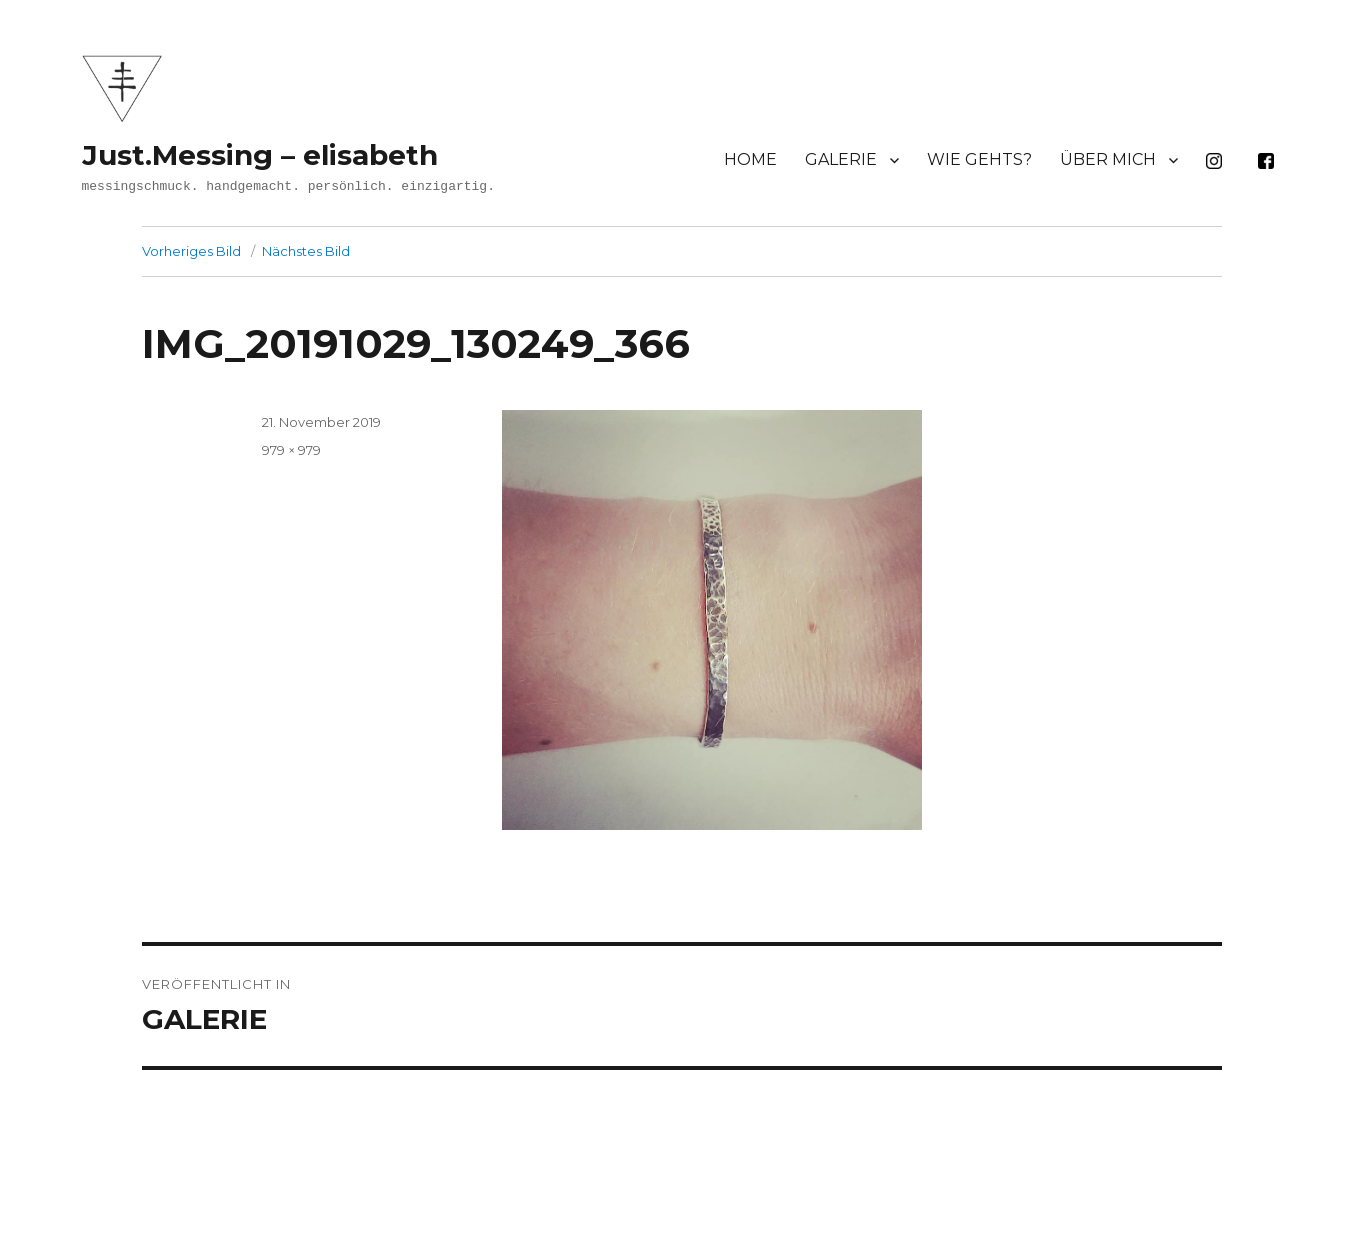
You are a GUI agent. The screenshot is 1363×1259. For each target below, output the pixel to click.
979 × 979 (291, 450)
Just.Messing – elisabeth (260, 155)
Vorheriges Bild (191, 251)
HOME (750, 159)
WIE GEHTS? (979, 159)
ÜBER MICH (1108, 159)
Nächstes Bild (306, 251)
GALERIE (841, 159)
